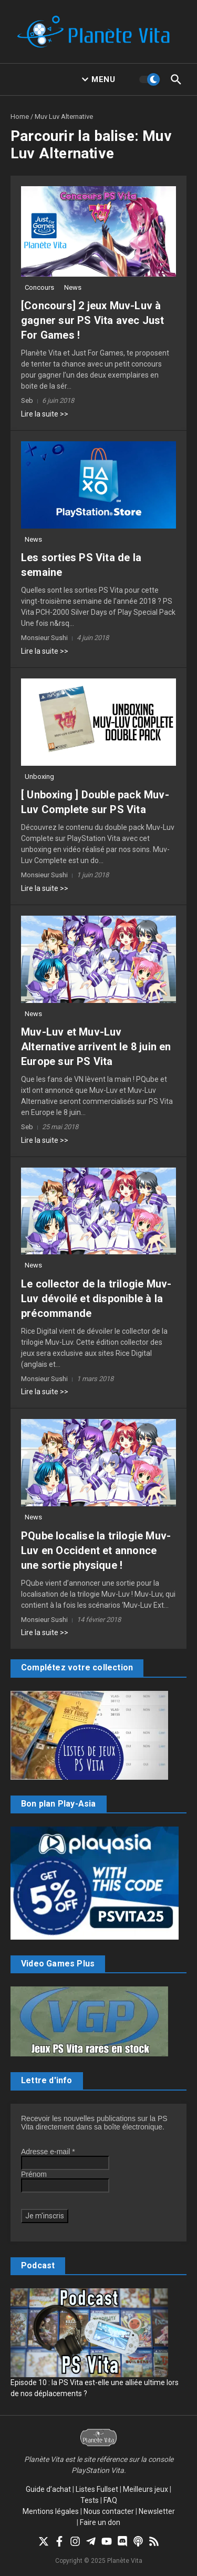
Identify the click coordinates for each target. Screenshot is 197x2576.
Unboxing (39, 776)
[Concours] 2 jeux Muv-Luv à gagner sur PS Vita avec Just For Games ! (92, 320)
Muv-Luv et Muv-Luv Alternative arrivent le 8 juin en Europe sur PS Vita (96, 1047)
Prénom (34, 2174)
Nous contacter (109, 2511)
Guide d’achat (48, 2489)
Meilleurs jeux (145, 2489)
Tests (89, 2500)
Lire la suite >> (44, 414)
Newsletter (157, 2511)
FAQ (110, 2500)
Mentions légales (51, 2511)
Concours (39, 287)
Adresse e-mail (48, 2151)
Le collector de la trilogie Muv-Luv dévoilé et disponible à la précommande (96, 1298)
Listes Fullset (97, 2489)
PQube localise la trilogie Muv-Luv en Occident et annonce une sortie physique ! (96, 1550)
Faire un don (100, 2522)
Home (20, 116)
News (72, 287)
